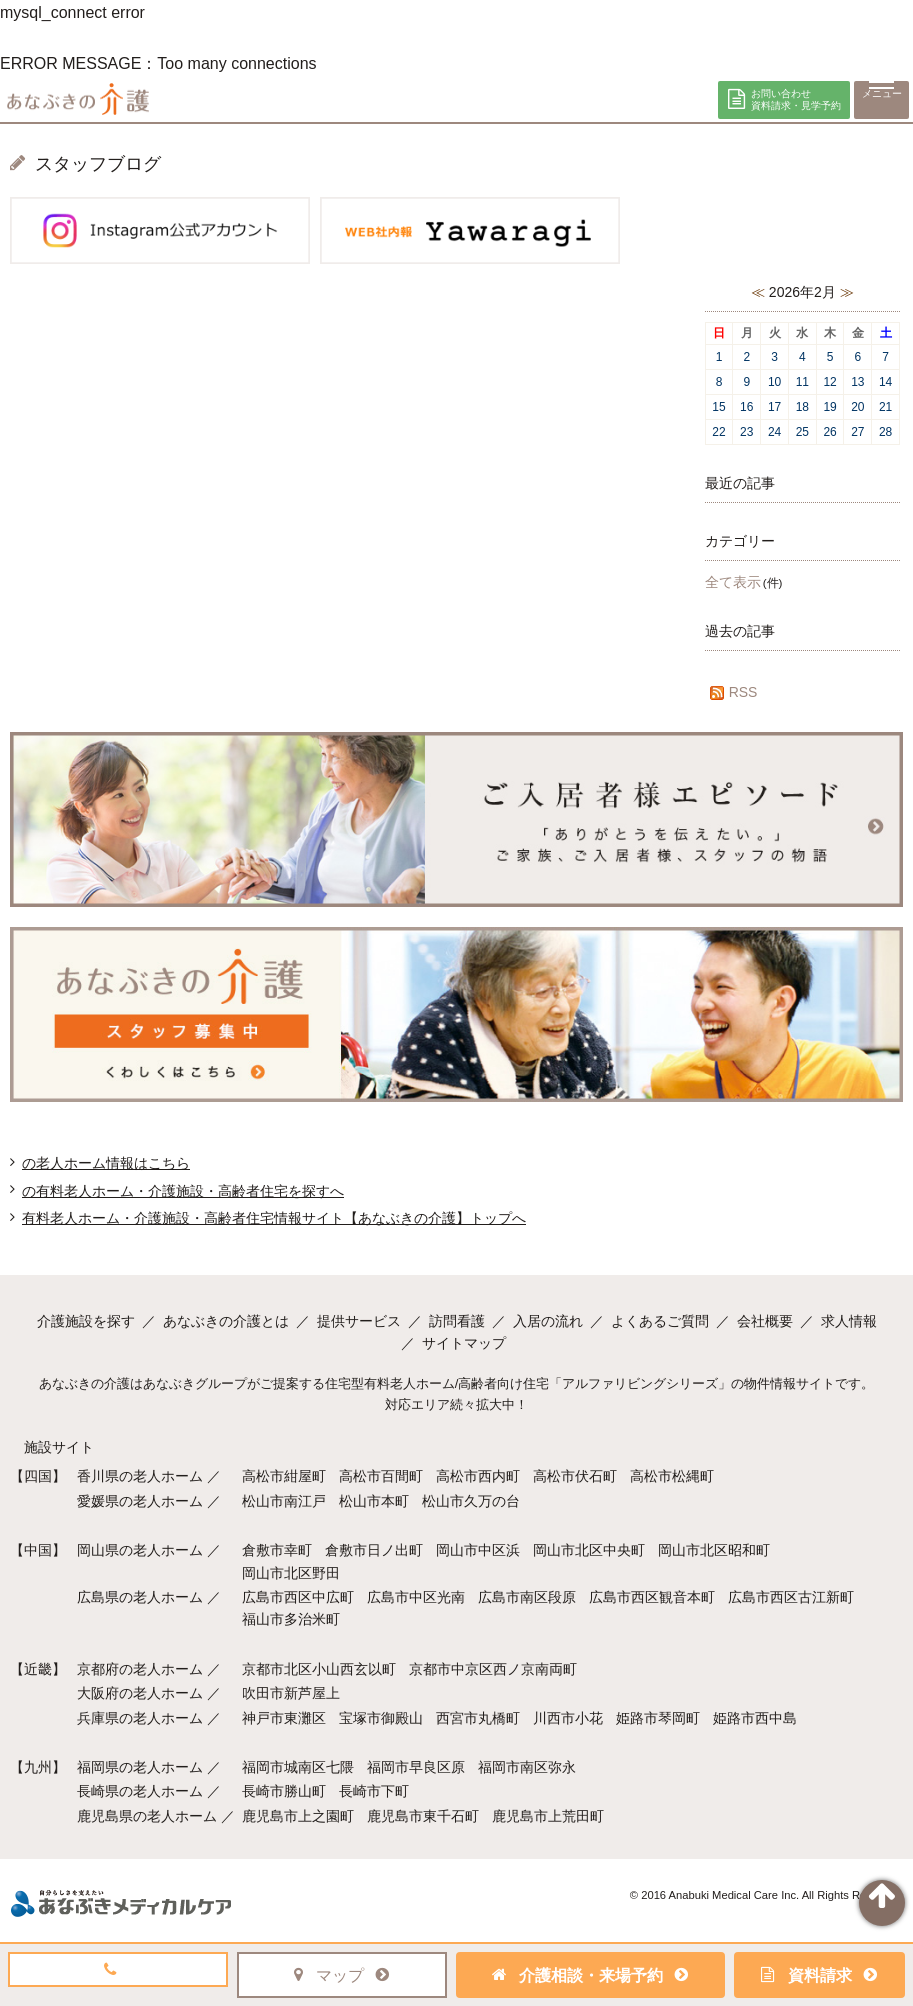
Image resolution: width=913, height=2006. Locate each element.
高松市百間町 (381, 1476)
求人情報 (849, 1321)
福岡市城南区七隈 (298, 1767)
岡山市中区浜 (478, 1550)
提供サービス (359, 1321)
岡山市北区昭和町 (714, 1550)
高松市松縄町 (672, 1476)
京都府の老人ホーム (140, 1669)
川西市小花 (568, 1718)
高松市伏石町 (575, 1476)
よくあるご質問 (660, 1321)
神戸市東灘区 (284, 1718)
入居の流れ (548, 1321)
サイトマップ (464, 1343)
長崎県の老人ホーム (140, 1791)
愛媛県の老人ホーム (140, 1501)
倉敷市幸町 (277, 1550)
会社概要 (765, 1321)
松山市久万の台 (471, 1501)
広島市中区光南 (416, 1597)
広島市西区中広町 (298, 1597)
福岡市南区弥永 (527, 1767)
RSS (731, 692)
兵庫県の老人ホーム (140, 1718)
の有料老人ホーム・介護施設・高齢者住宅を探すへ (183, 1191)
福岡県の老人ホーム (140, 1767)
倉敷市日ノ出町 (374, 1550)
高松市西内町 (478, 1476)
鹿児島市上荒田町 (548, 1816)
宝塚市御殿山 (381, 1718)
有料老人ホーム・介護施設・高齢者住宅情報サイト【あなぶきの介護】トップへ (274, 1218)
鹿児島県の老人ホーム (147, 1816)
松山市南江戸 (284, 1501)
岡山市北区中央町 (589, 1550)
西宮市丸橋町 (478, 1718)
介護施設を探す (86, 1321)
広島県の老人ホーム (140, 1597)
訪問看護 (457, 1321)
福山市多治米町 (291, 1619)
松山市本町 (374, 1501)
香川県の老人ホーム (140, 1476)
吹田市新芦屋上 (291, 1693)
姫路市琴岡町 (658, 1718)
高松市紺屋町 (284, 1476)
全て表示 (733, 582)
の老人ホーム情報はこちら (106, 1163)
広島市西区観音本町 (652, 1597)
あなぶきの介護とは (226, 1321)
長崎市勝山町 (284, 1791)
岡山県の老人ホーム (140, 1550)
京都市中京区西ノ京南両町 (493, 1669)
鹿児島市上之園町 (298, 1816)
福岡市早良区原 (416, 1767)
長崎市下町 (374, 1791)
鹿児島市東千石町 (423, 1816)
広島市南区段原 (527, 1597)
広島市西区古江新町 (791, 1597)
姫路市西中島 (755, 1718)
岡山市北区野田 (291, 1573)
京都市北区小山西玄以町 (319, 1669)
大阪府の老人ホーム (140, 1693)
